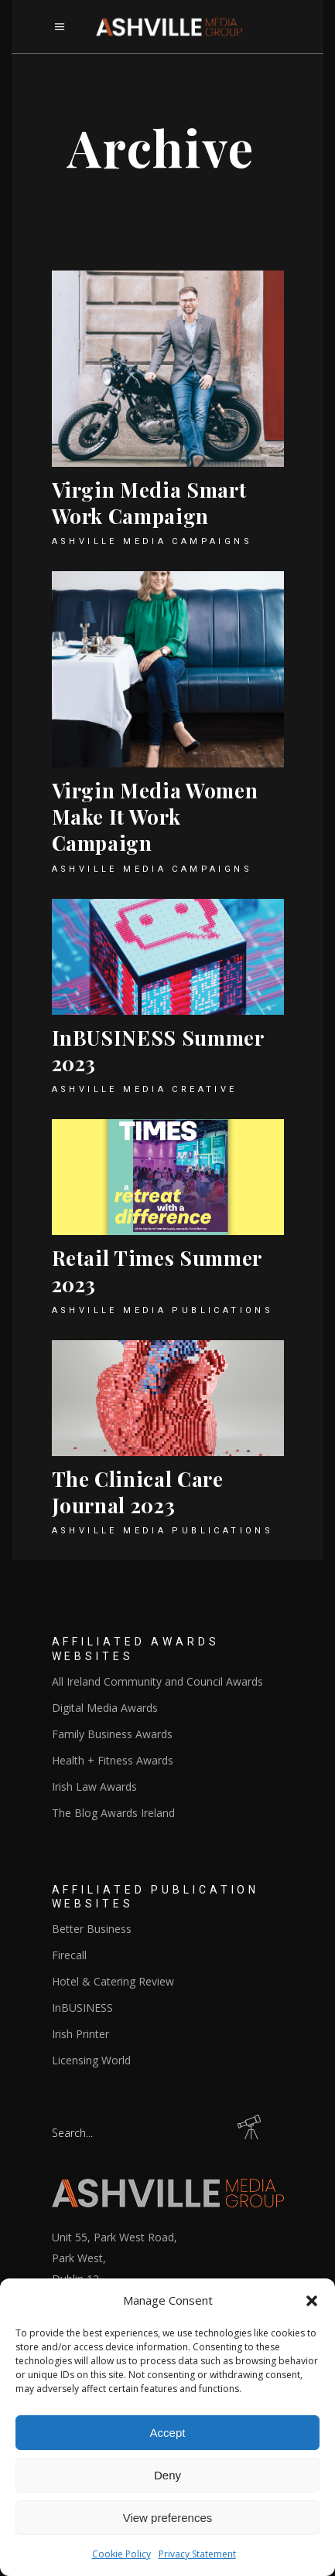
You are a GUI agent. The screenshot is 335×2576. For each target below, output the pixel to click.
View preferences (168, 2517)
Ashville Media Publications (163, 1310)
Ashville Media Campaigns (152, 541)
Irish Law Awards (94, 1786)
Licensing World (91, 2060)
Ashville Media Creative (145, 1089)
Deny (167, 2475)
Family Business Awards (112, 1734)
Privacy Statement (197, 2554)
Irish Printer (80, 2033)
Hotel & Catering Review (113, 1981)
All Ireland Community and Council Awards (157, 1681)
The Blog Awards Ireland (113, 1812)
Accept (168, 2432)
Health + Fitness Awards (112, 1760)
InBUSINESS (82, 2007)
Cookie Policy (121, 2554)
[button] (312, 2301)
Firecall (69, 1955)
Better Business (92, 1928)
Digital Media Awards (105, 1707)
